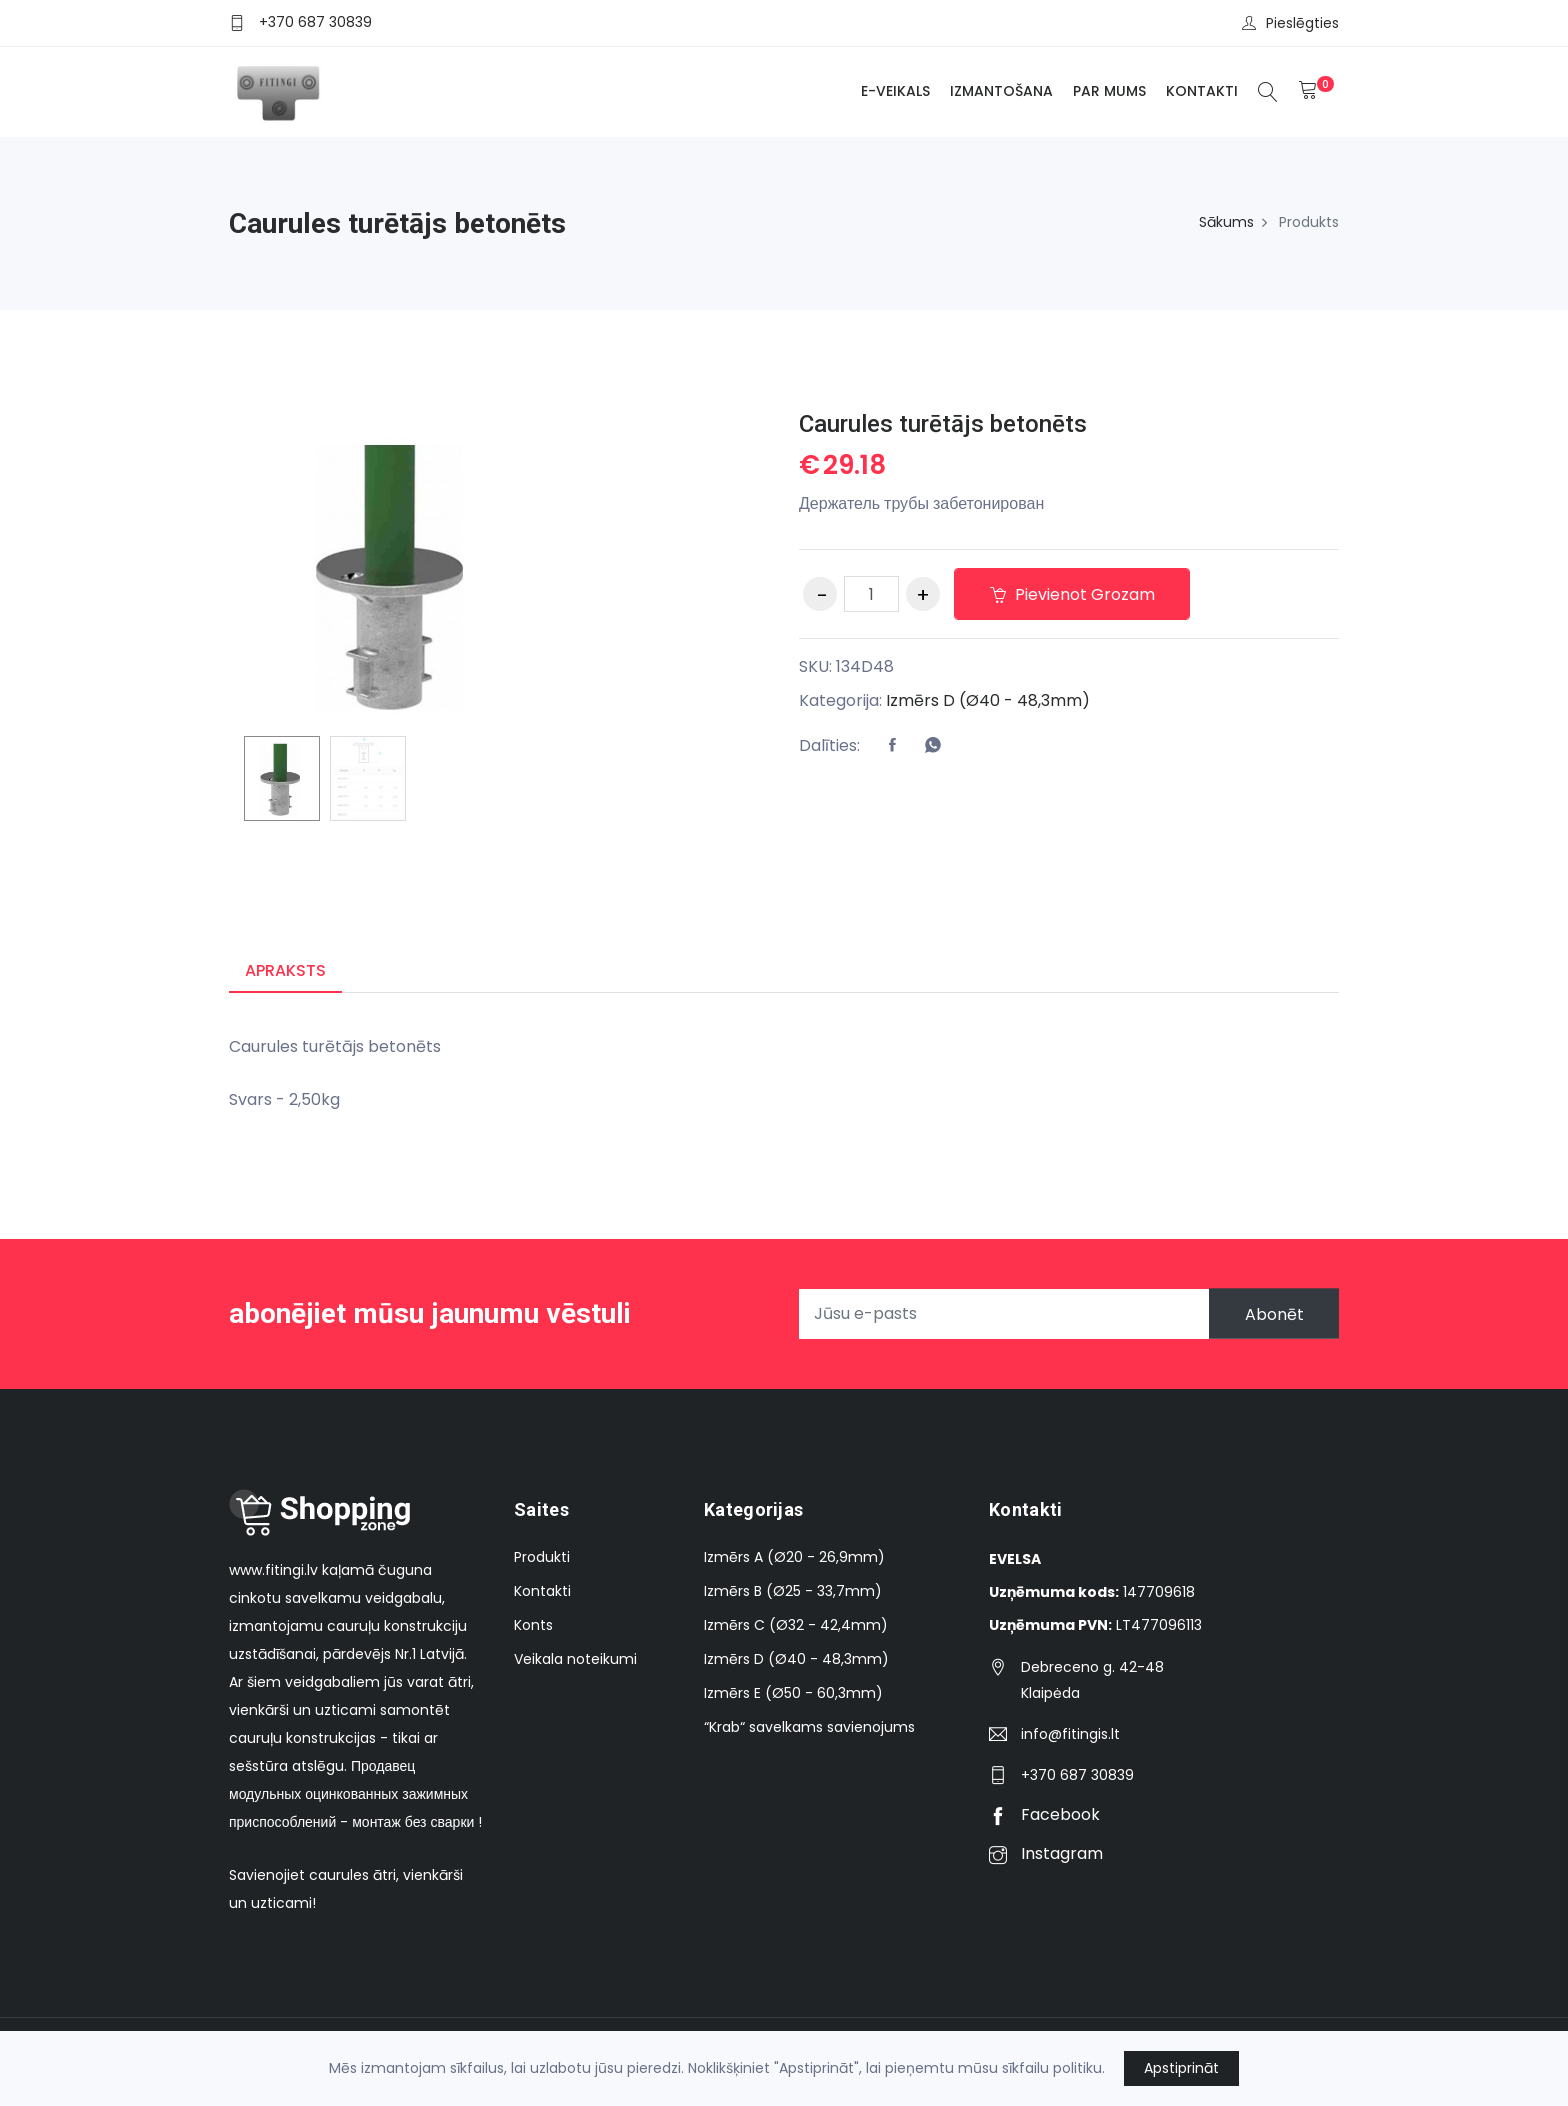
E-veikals (895, 91)
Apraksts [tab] (285, 970)
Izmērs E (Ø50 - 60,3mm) (793, 1693)
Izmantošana (1001, 91)
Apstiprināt (1181, 2068)
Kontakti (1202, 91)
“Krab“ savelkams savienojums (809, 1727)
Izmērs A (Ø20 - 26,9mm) (794, 1557)
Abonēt (1273, 1313)
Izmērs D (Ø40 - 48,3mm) (988, 700)
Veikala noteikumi (575, 1659)
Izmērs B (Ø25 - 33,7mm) (793, 1591)
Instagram (1046, 1853)
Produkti (542, 1557)
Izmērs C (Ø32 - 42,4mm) (796, 1625)
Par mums (1109, 91)
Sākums (1226, 222)
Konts (533, 1625)
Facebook (1044, 1814)
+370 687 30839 (315, 22)
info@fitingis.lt (1070, 1734)
